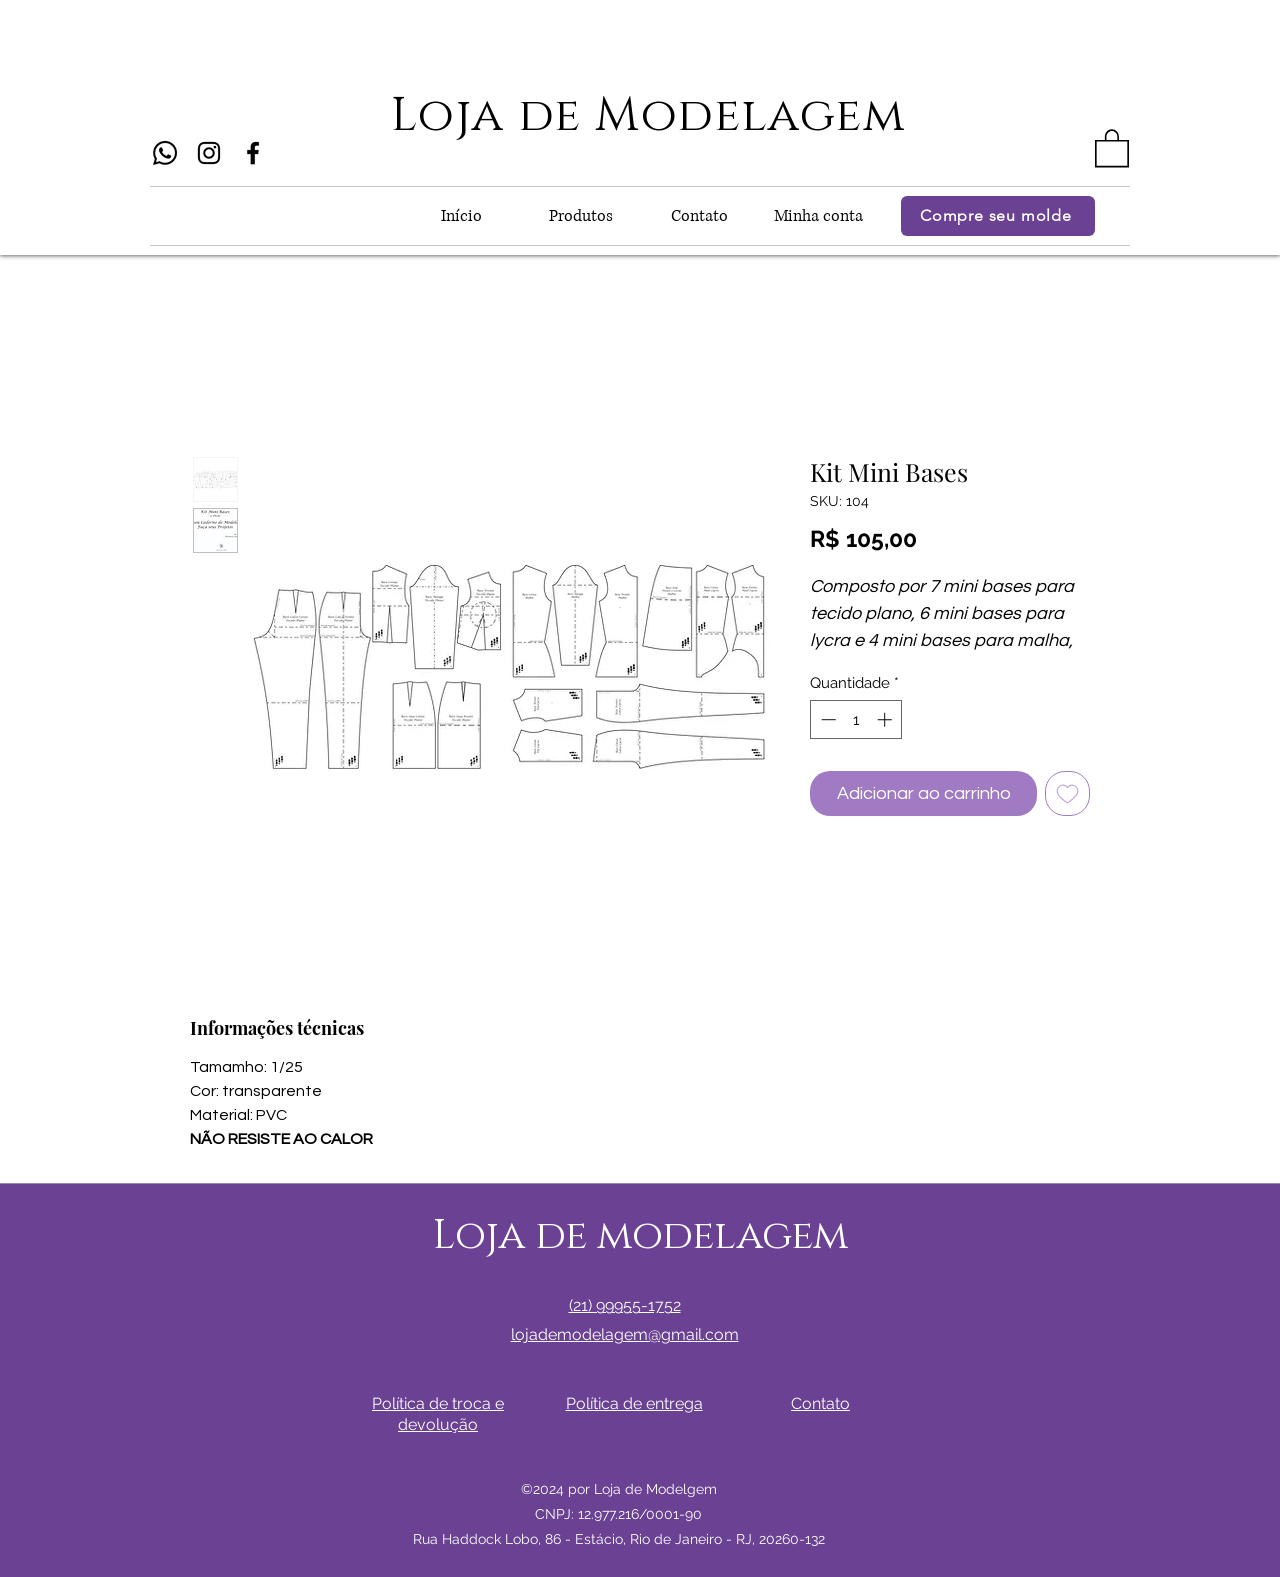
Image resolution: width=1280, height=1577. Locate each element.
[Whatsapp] (165, 153)
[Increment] (886, 719)
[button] (1112, 147)
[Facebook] (253, 153)
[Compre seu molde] (998, 216)
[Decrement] (826, 719)
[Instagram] (209, 153)
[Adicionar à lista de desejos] (1067, 793)
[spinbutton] (856, 719)
